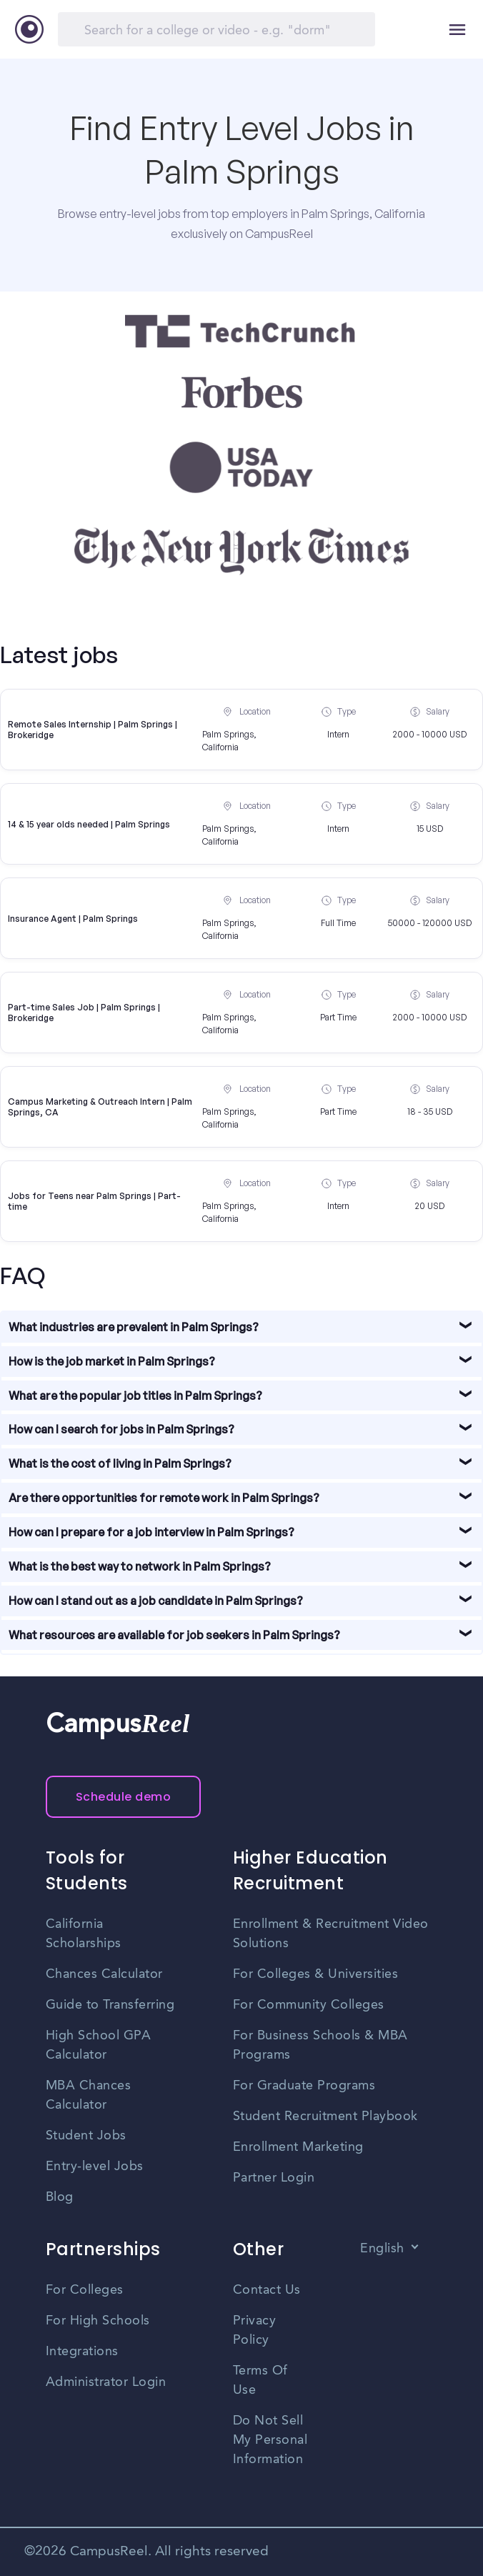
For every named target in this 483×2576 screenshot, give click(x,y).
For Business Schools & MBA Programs (320, 2045)
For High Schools (98, 2320)
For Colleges (85, 2290)
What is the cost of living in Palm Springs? (120, 1463)
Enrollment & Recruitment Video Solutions (331, 1934)
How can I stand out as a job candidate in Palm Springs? (156, 1600)
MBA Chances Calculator (88, 2095)
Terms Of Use (260, 2380)
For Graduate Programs (304, 2085)
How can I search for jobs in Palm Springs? (121, 1429)
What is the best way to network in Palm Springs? (140, 1566)
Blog (60, 2197)
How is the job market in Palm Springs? (112, 1361)
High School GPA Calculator (98, 2045)
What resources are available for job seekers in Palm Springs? (174, 1635)
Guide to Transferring (110, 2005)
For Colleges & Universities (316, 1974)
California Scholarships (83, 1934)
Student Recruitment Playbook (325, 2116)
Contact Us (267, 2290)
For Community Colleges (308, 2005)
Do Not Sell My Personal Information (270, 2440)
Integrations (82, 2351)
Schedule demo (123, 1797)
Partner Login (274, 2178)
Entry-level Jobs (95, 2166)
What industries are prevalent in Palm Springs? (134, 1327)
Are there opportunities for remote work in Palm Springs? (164, 1498)
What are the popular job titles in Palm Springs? (135, 1395)
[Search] (216, 29)
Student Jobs (86, 2135)
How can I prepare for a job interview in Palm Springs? (151, 1532)
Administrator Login (106, 2382)
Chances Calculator (104, 1974)
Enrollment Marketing (298, 2147)
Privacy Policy (255, 2330)
